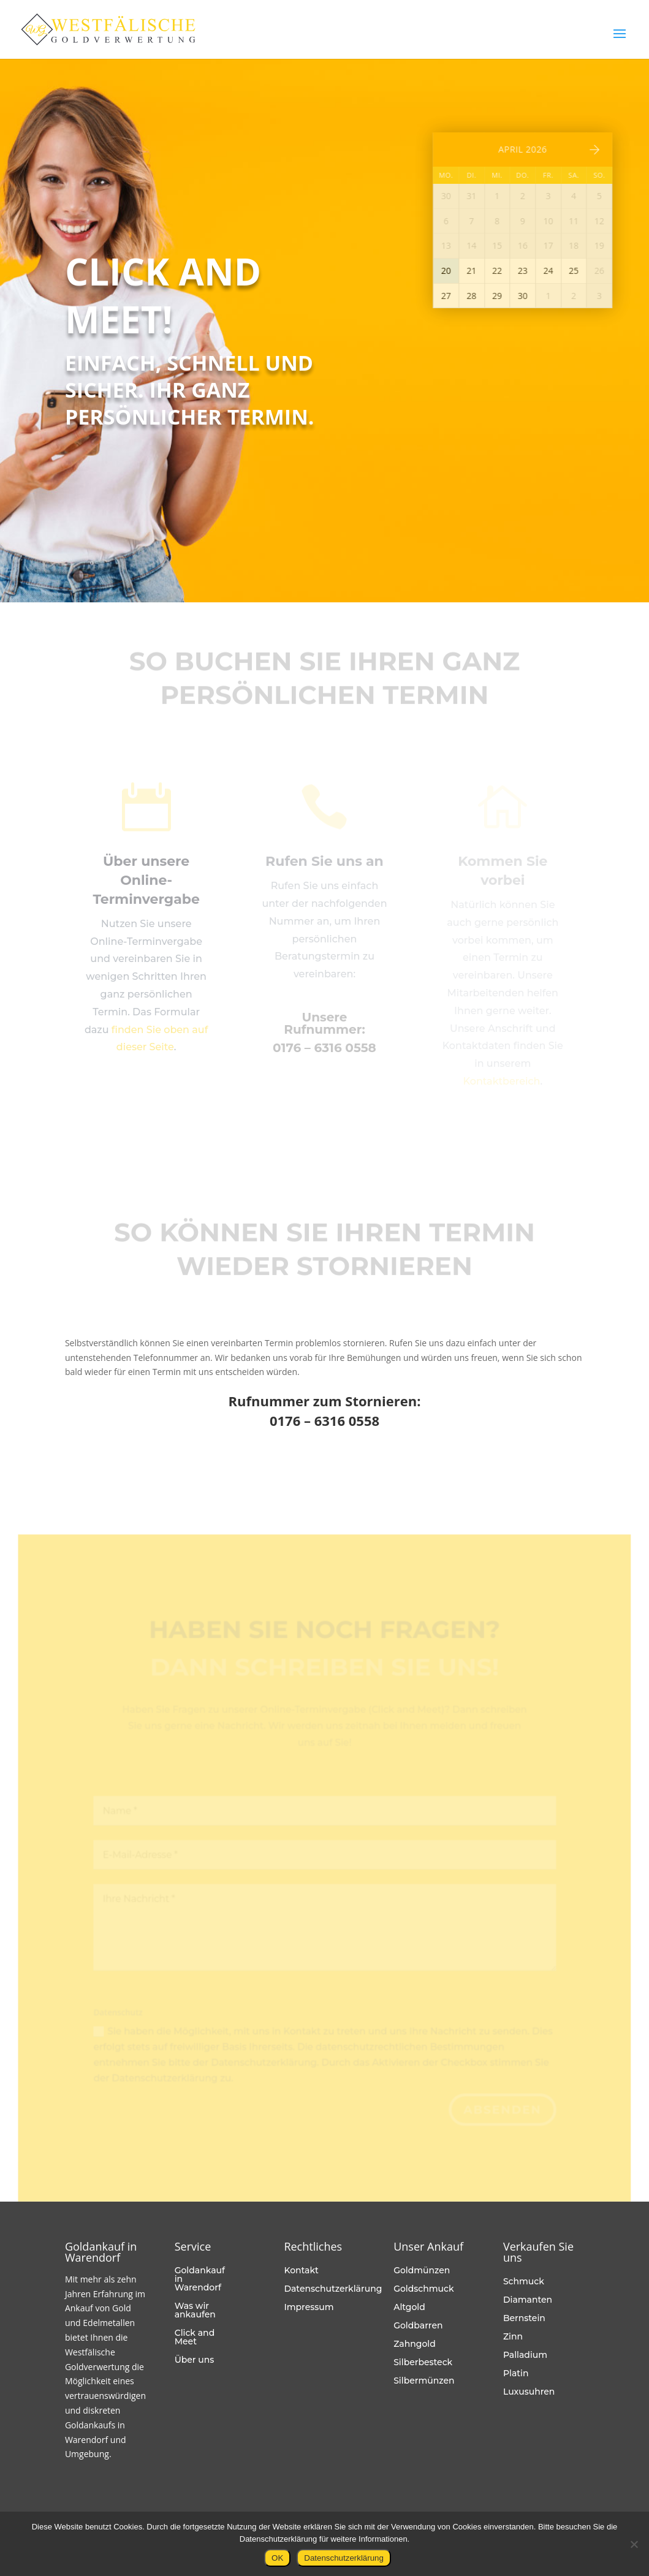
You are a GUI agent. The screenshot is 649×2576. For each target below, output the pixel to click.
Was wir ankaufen (195, 2310)
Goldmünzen (421, 2271)
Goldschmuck (423, 2289)
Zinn (513, 2337)
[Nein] (634, 2544)
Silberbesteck (422, 2363)
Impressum (308, 2308)
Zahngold (414, 2344)
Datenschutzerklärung (333, 2289)
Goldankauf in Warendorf (200, 2279)
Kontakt (301, 2271)
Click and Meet (195, 2337)
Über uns (194, 2360)
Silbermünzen (423, 2381)
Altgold (409, 2308)
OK (277, 2558)
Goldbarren (417, 2326)
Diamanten (527, 2300)
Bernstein (524, 2319)
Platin (516, 2374)
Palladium (525, 2355)
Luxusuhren (529, 2392)
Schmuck (523, 2282)
